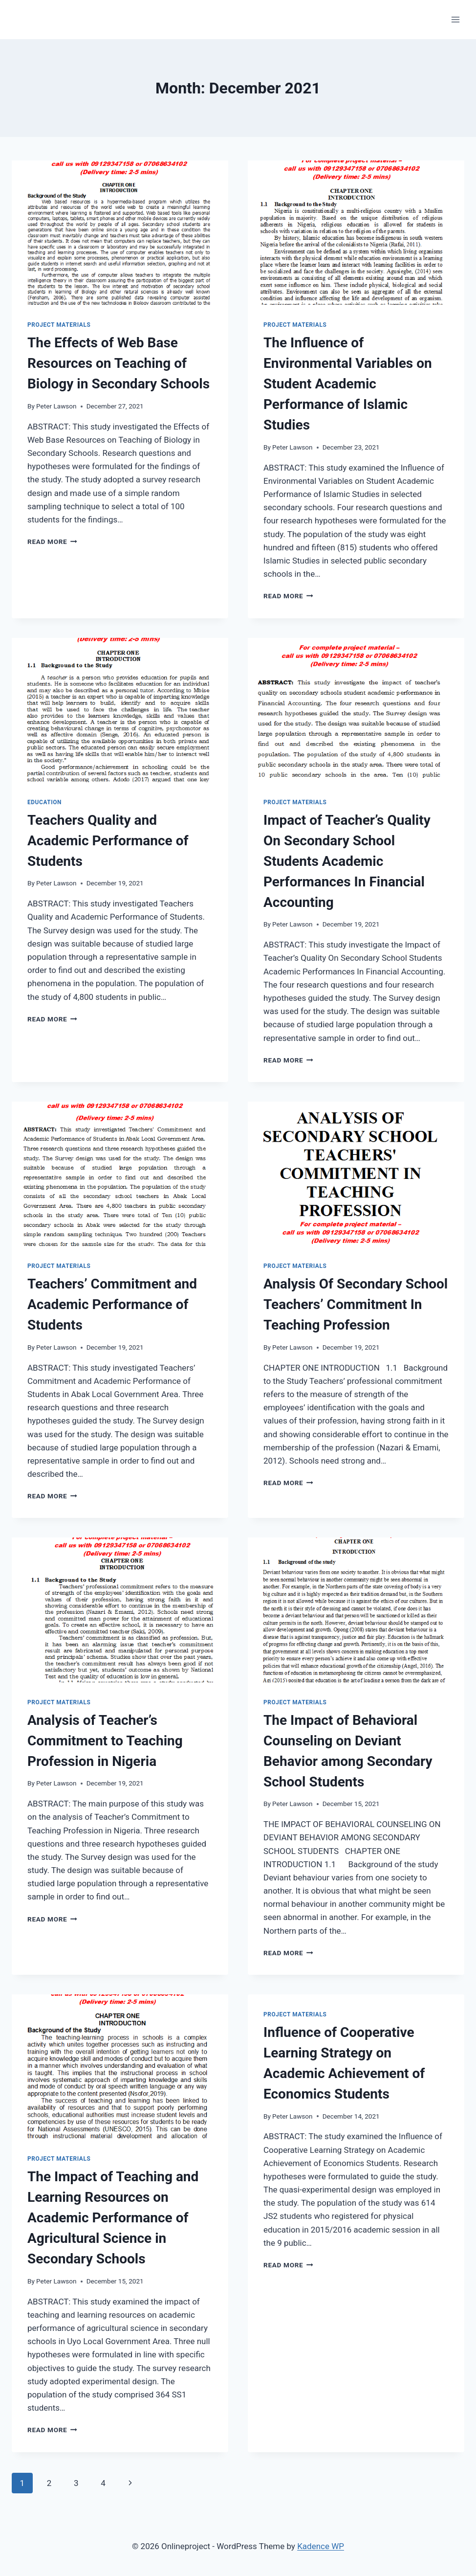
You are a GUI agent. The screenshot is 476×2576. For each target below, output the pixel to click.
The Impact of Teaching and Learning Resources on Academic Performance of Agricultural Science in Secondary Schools (112, 2218)
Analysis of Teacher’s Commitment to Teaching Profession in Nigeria (105, 1740)
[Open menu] (455, 19)
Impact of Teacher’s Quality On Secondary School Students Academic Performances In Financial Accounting (347, 861)
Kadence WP (320, 2546)
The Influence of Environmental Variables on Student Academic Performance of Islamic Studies (347, 384)
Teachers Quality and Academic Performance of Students (107, 840)
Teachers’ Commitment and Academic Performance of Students (112, 1304)
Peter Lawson (56, 406)
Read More (52, 541)
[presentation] (120, 232)
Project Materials (58, 324)
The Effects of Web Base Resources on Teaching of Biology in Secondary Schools (118, 363)
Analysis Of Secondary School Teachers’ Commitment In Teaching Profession (355, 1304)
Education (44, 802)
